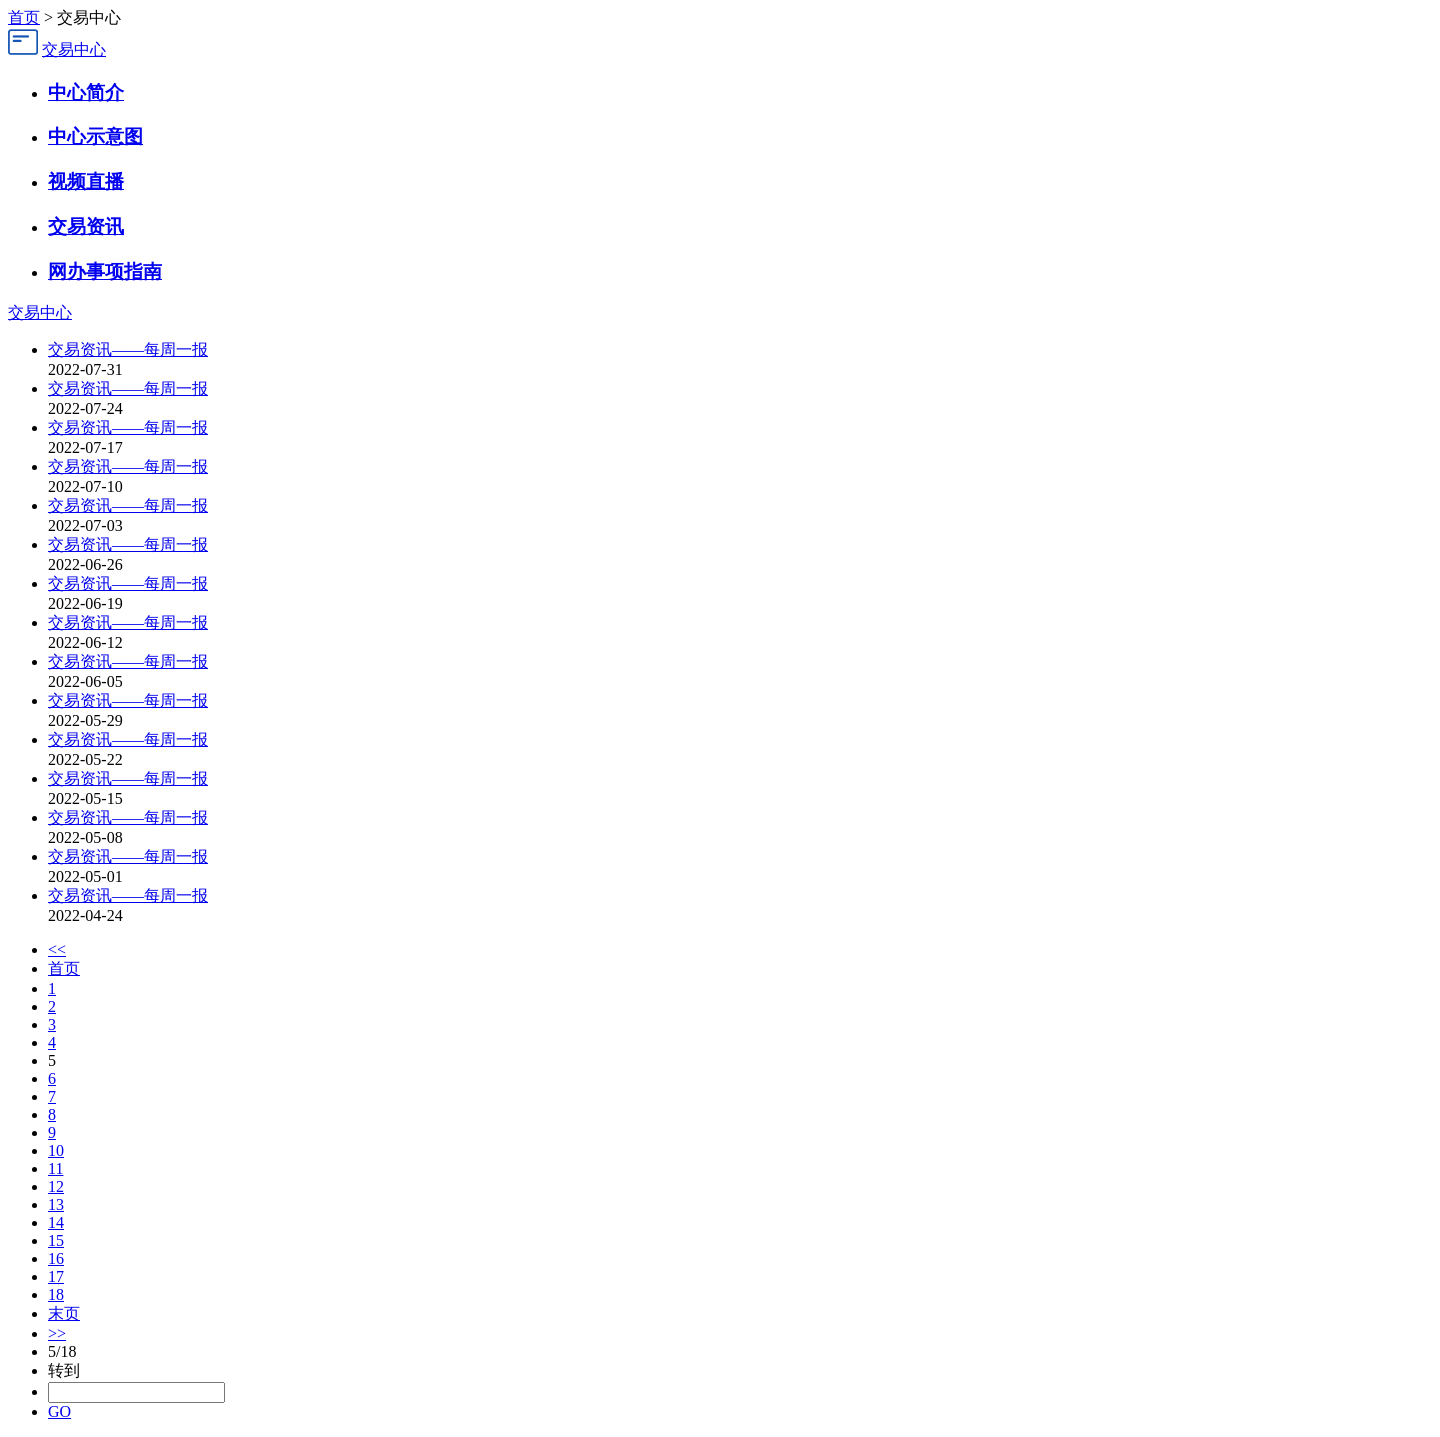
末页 (64, 1313)
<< (57, 949)
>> (57, 1333)
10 (56, 1150)
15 (56, 1240)
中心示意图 (95, 136)
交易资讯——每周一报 (128, 349)
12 (56, 1186)
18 (56, 1294)
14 (56, 1222)
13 (56, 1204)
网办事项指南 (105, 271)
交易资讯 (86, 226)
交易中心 (74, 49)
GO (59, 1411)
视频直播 (86, 181)
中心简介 (86, 92)
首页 (24, 17)
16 (56, 1258)
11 (55, 1168)
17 (56, 1276)
